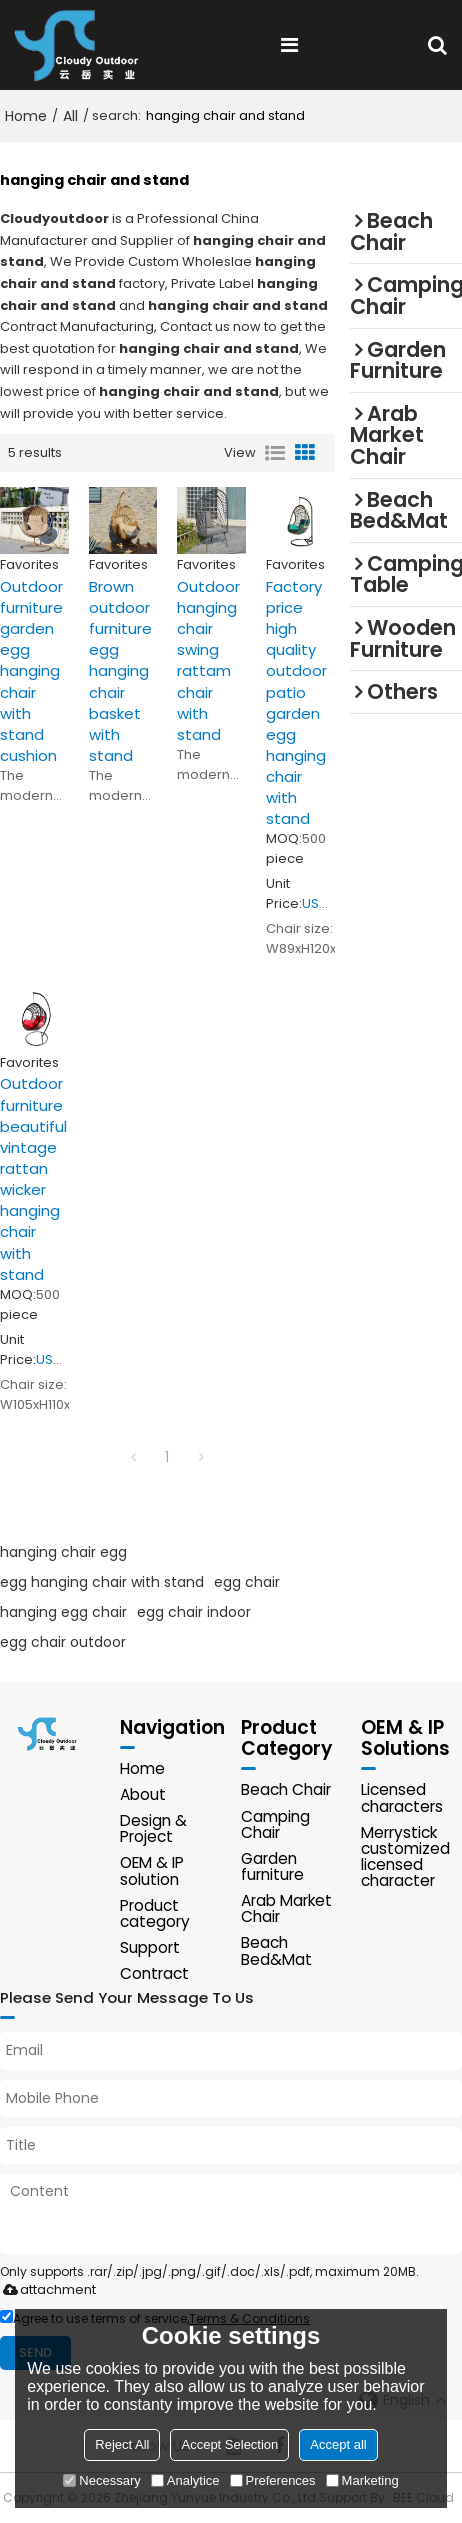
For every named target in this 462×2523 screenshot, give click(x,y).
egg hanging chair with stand (102, 1582)
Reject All (122, 2444)
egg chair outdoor (63, 1642)
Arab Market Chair (286, 1908)
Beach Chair (286, 1789)
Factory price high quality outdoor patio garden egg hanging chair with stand (296, 703)
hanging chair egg (63, 1552)
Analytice (185, 2480)
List (275, 453)
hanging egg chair (63, 1612)
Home (26, 116)
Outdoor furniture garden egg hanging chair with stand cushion (31, 671)
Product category (155, 1913)
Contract (154, 1973)
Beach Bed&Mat (276, 1950)
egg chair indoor (194, 1612)
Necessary (101, 2480)
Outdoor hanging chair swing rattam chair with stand (208, 660)
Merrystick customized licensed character (405, 1856)
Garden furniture (272, 1866)
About (143, 1794)
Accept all (338, 2444)
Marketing (362, 2480)
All (70, 116)
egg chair (247, 1582)
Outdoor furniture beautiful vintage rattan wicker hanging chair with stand (33, 1178)
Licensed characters (402, 1797)
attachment (45, 2289)
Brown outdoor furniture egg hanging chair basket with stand (120, 671)
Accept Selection (229, 2444)
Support (150, 1947)
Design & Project (153, 1828)
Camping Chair (275, 1824)
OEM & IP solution (152, 1870)
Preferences (273, 2480)
